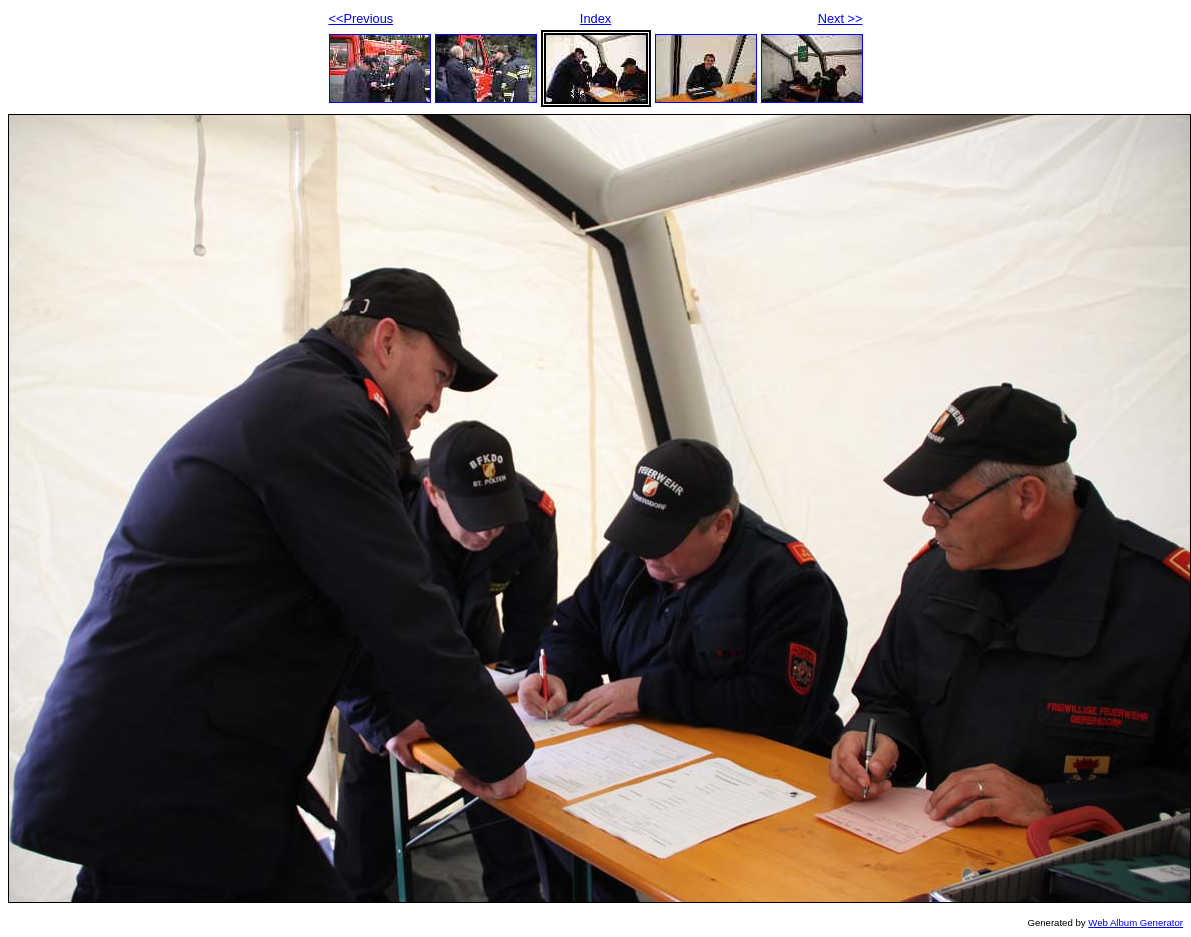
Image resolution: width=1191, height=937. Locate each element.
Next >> (840, 18)
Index (595, 18)
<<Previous (361, 18)
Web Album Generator (1135, 922)
